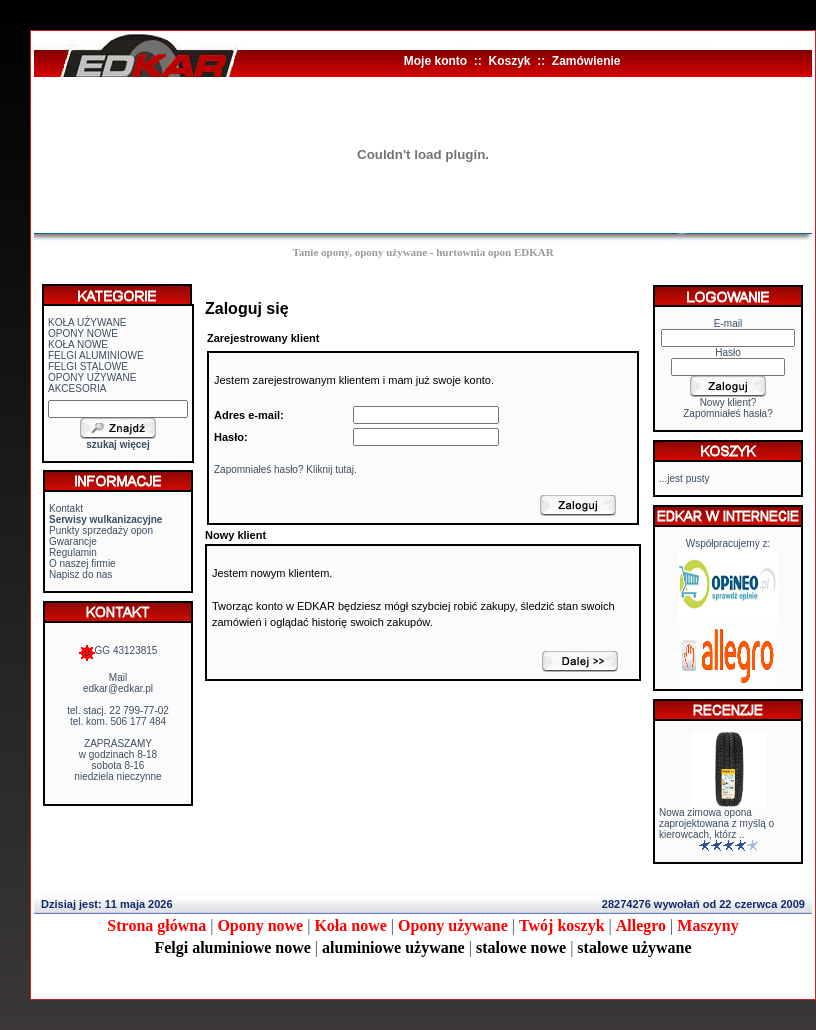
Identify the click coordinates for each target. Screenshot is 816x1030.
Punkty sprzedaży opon (101, 530)
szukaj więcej (117, 444)
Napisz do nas (80, 574)
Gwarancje (73, 541)
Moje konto (435, 61)
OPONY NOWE (83, 333)
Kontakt (66, 508)
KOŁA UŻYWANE (87, 322)
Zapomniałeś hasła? (728, 413)
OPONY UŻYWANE (92, 377)
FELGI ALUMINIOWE (96, 355)
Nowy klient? (728, 402)
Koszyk (509, 61)
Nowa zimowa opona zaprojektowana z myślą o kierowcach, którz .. (716, 823)
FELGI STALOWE (88, 366)
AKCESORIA (77, 388)
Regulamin (73, 552)
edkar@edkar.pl (118, 688)
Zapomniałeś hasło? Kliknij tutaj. (285, 469)
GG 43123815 (118, 650)
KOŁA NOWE (78, 344)
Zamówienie (586, 61)
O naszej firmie (82, 563)
